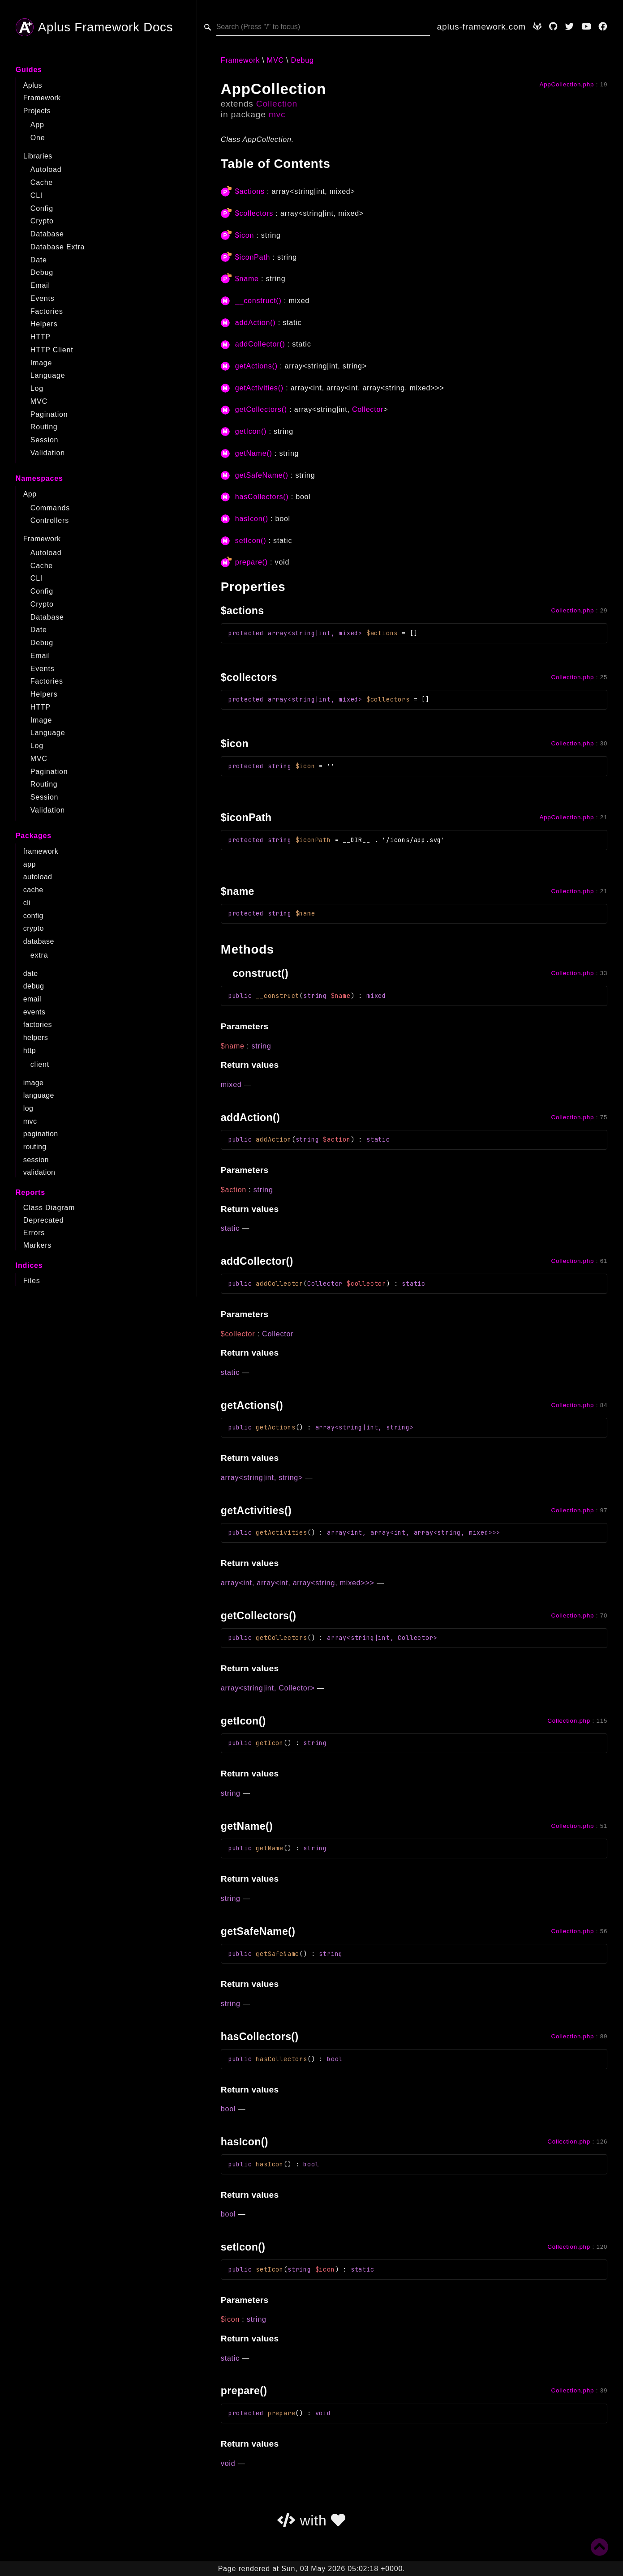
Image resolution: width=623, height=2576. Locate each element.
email (32, 999)
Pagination (49, 414)
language (38, 1095)
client (39, 1064)
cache (33, 890)
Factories (46, 311)
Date (38, 260)
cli (26, 903)
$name (247, 278)
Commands (50, 508)
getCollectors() (261, 409)
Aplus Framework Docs (94, 27)
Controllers (49, 520)
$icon (244, 235)
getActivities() (259, 388)
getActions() (256, 366)
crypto (33, 928)
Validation (47, 453)
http (29, 1050)
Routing (44, 427)
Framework (42, 98)
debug (33, 986)
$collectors (254, 213)
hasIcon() (251, 518)
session (36, 1160)
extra (39, 955)
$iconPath (252, 257)
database (38, 941)
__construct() (258, 300)
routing (35, 1147)
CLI (36, 195)
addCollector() (260, 344)
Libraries (37, 156)
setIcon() (250, 540)
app (29, 864)
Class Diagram (49, 1207)
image (33, 1083)
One (37, 137)
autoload (37, 877)
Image (41, 363)
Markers (37, 1245)
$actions (250, 191)
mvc (30, 1121)
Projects (37, 111)
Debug (41, 272)
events (34, 1012)
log (28, 1108)
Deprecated (43, 1220)
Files (31, 1280)
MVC (38, 401)
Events (42, 298)
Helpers (44, 324)
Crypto (42, 221)
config (33, 916)
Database (47, 234)
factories (37, 1024)
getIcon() (250, 431)
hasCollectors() (262, 497)
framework (40, 851)
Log (36, 388)
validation (39, 1172)
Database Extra (57, 247)
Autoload (46, 169)
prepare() (251, 562)
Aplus (32, 85)
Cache (41, 182)
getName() (253, 453)
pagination (40, 1134)
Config (41, 208)
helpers (35, 1037)
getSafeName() (261, 475)
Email (40, 285)
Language (47, 375)
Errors (34, 1233)
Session (44, 440)
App (37, 124)
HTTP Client (51, 350)
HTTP (40, 337)
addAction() (255, 322)
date (30, 973)
